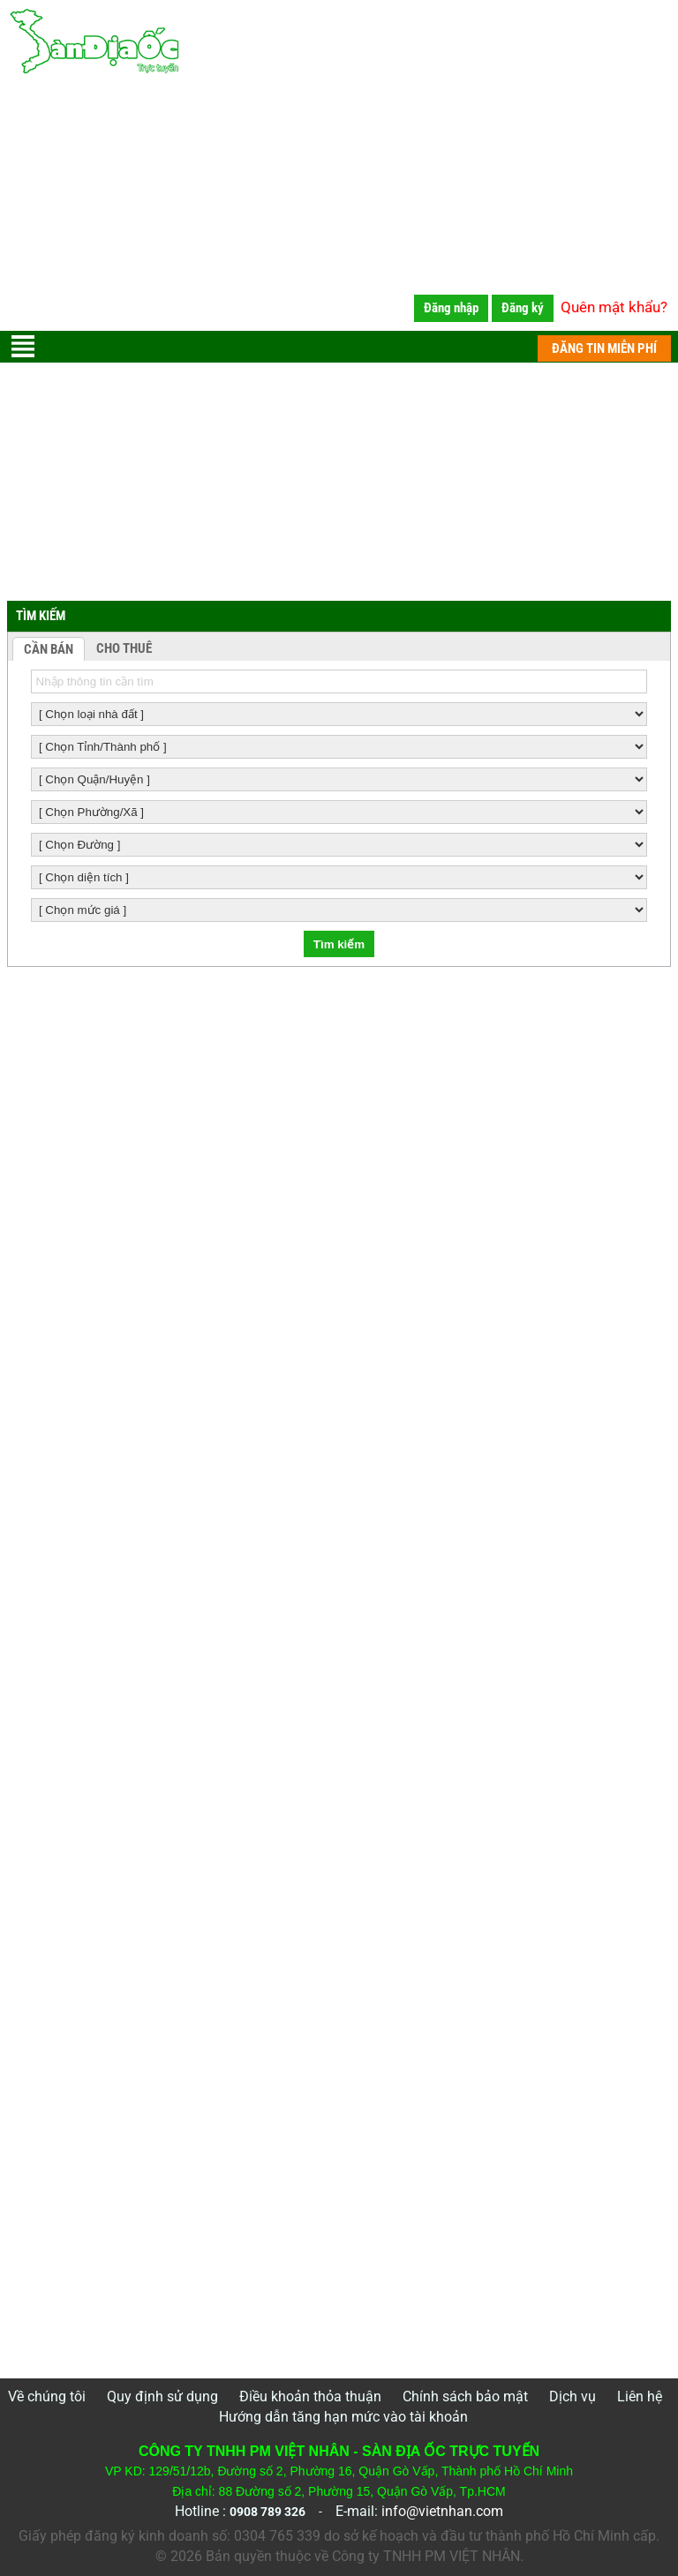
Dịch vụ (572, 2396)
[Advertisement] (339, 207)
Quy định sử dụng (162, 2396)
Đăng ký (522, 308)
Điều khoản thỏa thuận (310, 2396)
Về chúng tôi (47, 2396)
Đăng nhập (451, 308)
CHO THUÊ (124, 648)
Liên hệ (639, 2396)
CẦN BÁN (48, 649)
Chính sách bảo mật (465, 2396)
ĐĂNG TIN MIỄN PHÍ (604, 348)
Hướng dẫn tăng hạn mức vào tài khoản (343, 2416)
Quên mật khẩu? (614, 307)
